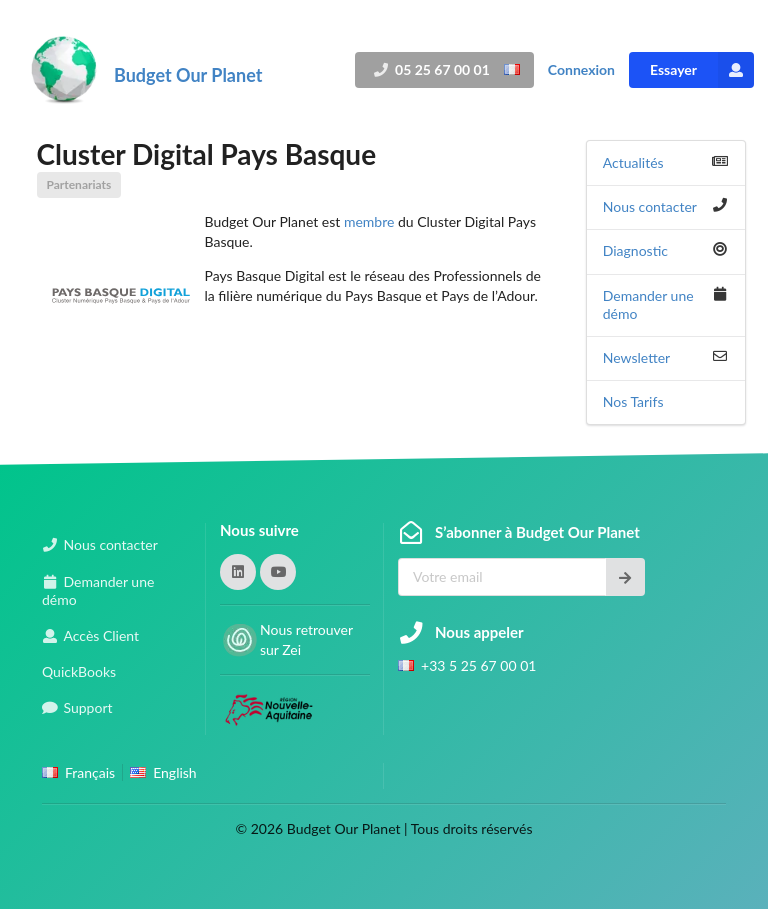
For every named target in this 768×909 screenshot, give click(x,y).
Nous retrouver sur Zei (306, 639)
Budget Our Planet (188, 75)
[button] (238, 572)
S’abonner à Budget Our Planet (537, 532)
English (175, 772)
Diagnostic (635, 250)
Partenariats (78, 184)
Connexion (581, 69)
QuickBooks (79, 671)
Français (90, 772)
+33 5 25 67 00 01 (478, 665)
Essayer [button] (702, 70)
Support (88, 707)
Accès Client (102, 635)
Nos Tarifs (633, 401)
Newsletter (636, 357)
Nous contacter (650, 206)
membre (369, 221)
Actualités (633, 162)
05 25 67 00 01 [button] (439, 69)
